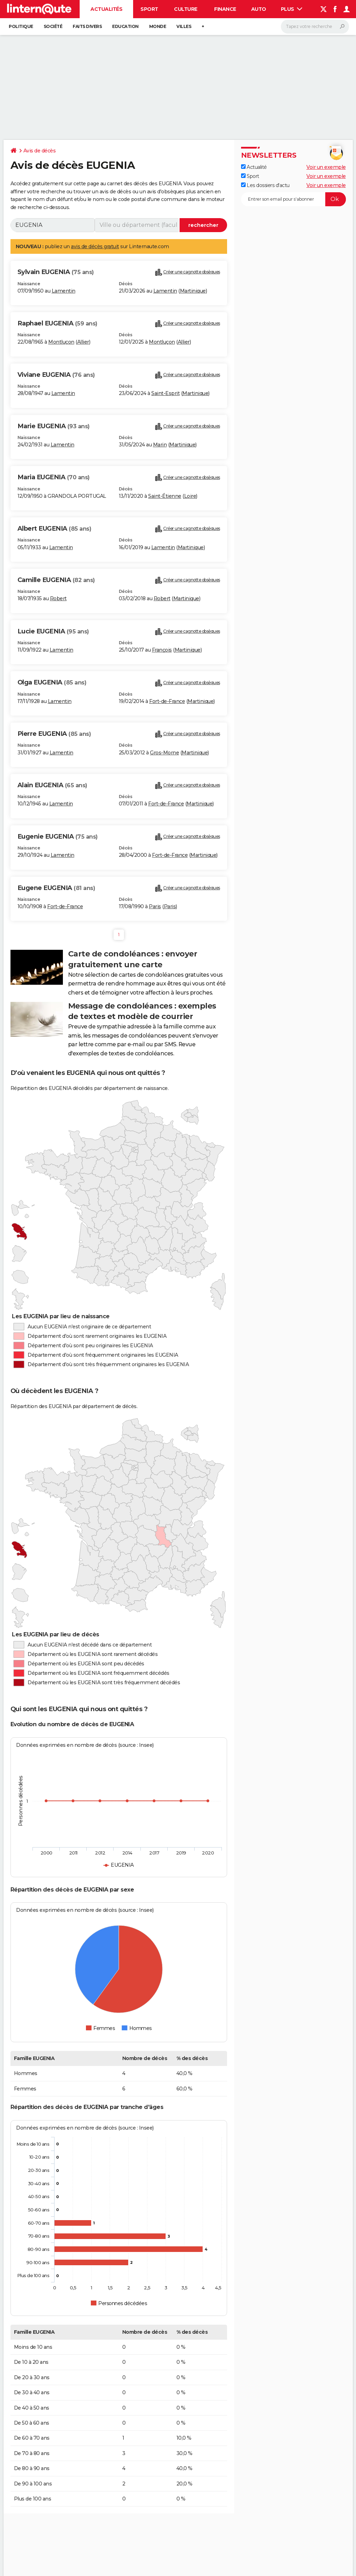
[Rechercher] (315, 27)
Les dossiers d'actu (265, 185)
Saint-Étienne (164, 496)
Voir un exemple (326, 167)
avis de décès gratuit (95, 246)
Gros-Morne (164, 752)
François (162, 650)
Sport (149, 9)
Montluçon (61, 342)
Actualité (254, 167)
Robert (58, 598)
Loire (190, 496)
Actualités (106, 9)
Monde (157, 26)
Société (53, 26)
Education (125, 26)
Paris (155, 906)
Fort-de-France (167, 701)
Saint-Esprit (165, 393)
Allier (83, 342)
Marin (160, 445)
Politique (21, 26)
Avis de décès (39, 151)
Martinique (193, 291)
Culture (185, 9)
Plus (292, 9)
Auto (258, 9)
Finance (225, 9)
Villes (183, 26)
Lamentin (63, 291)
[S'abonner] (293, 199)
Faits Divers (87, 26)
